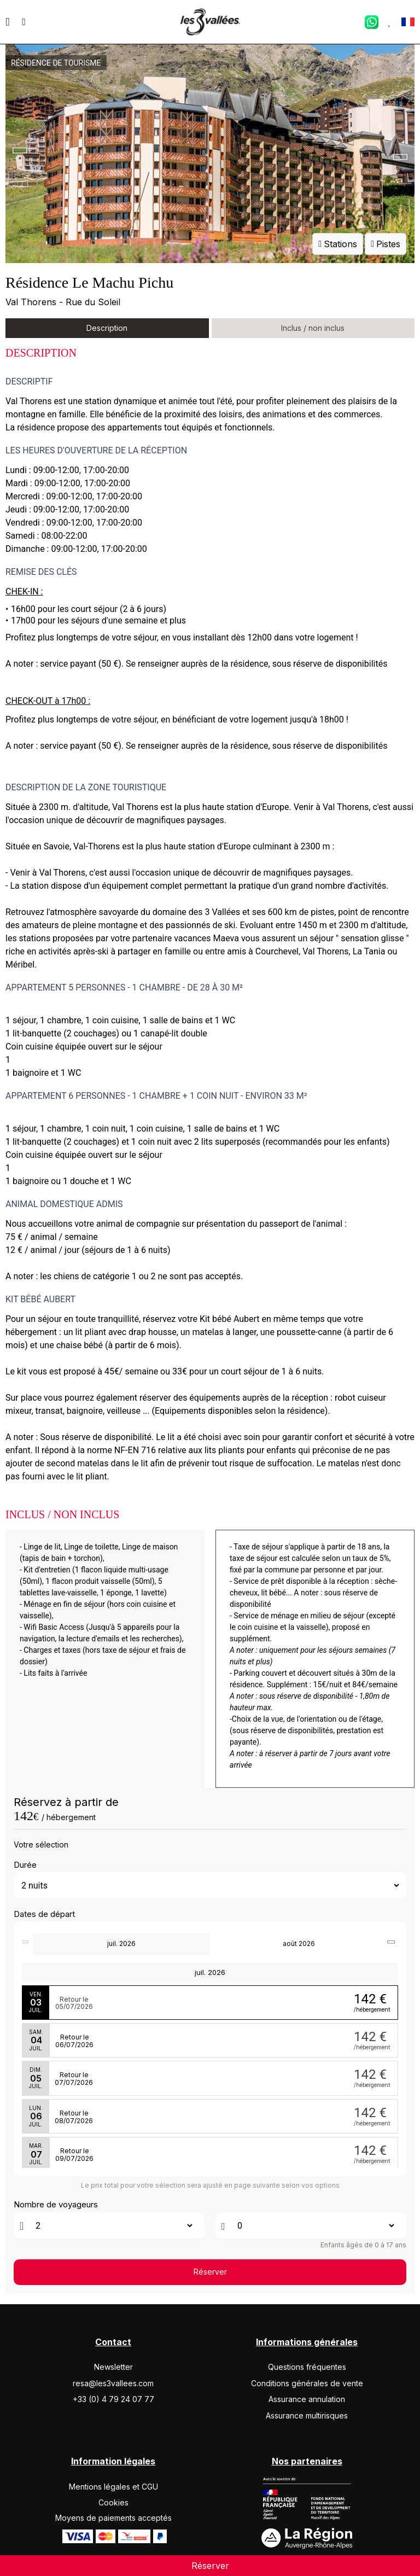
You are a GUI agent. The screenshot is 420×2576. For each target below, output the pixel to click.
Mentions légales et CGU (113, 2486)
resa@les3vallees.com (113, 2383)
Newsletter (113, 2366)
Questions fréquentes (307, 2366)
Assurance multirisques (307, 2415)
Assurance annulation (307, 2399)
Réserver (210, 2271)
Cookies (113, 2502)
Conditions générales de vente (307, 2383)
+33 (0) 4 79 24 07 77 (113, 2399)
